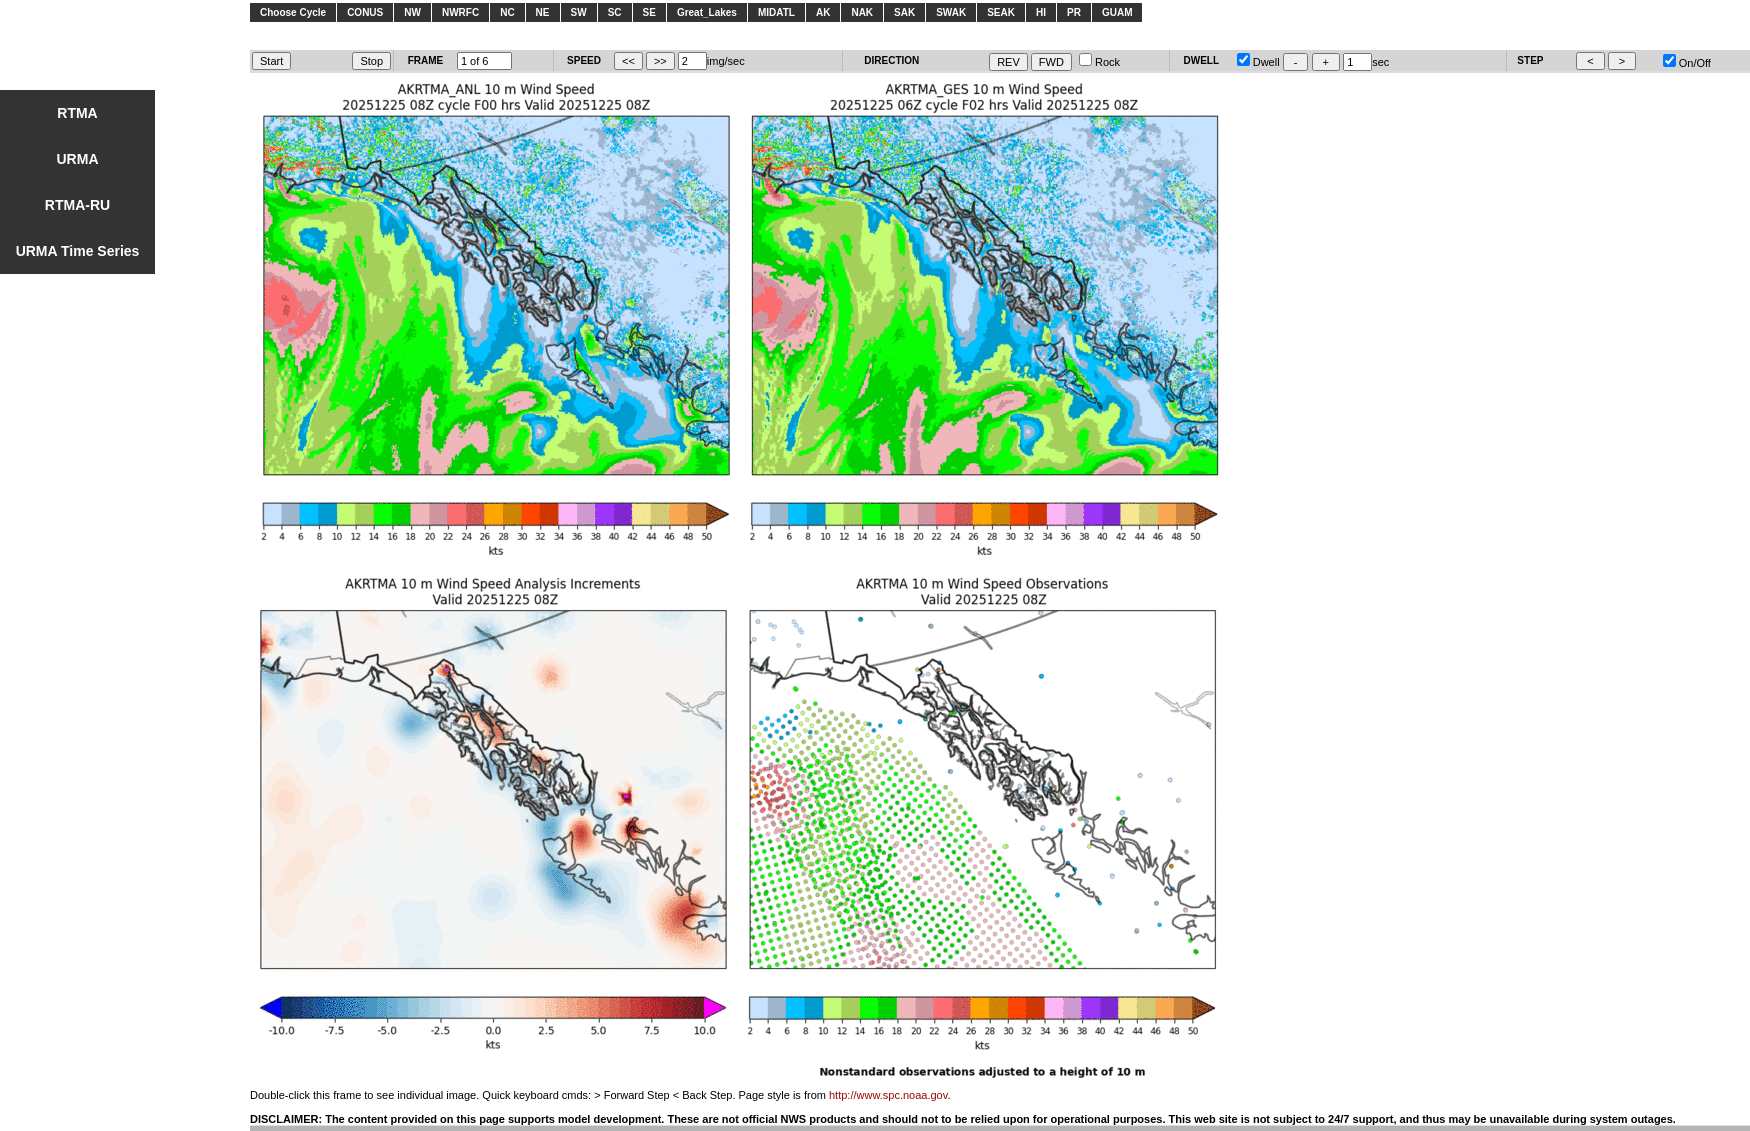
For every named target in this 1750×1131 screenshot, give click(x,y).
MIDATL (776, 12)
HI (1041, 12)
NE (543, 12)
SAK (904, 12)
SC (615, 12)
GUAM (1117, 12)
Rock (1099, 62)
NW (412, 12)
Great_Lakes (707, 12)
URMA (78, 159)
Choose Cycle (293, 12)
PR (1074, 12)
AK (823, 12)
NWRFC (460, 12)
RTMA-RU (77, 205)
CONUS (365, 12)
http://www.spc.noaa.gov (888, 1095)
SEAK (1001, 12)
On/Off (1687, 63)
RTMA (77, 113)
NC (507, 12)
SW (579, 12)
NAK (862, 12)
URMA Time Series (78, 251)
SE (649, 12)
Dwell (1258, 62)
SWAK (951, 12)
